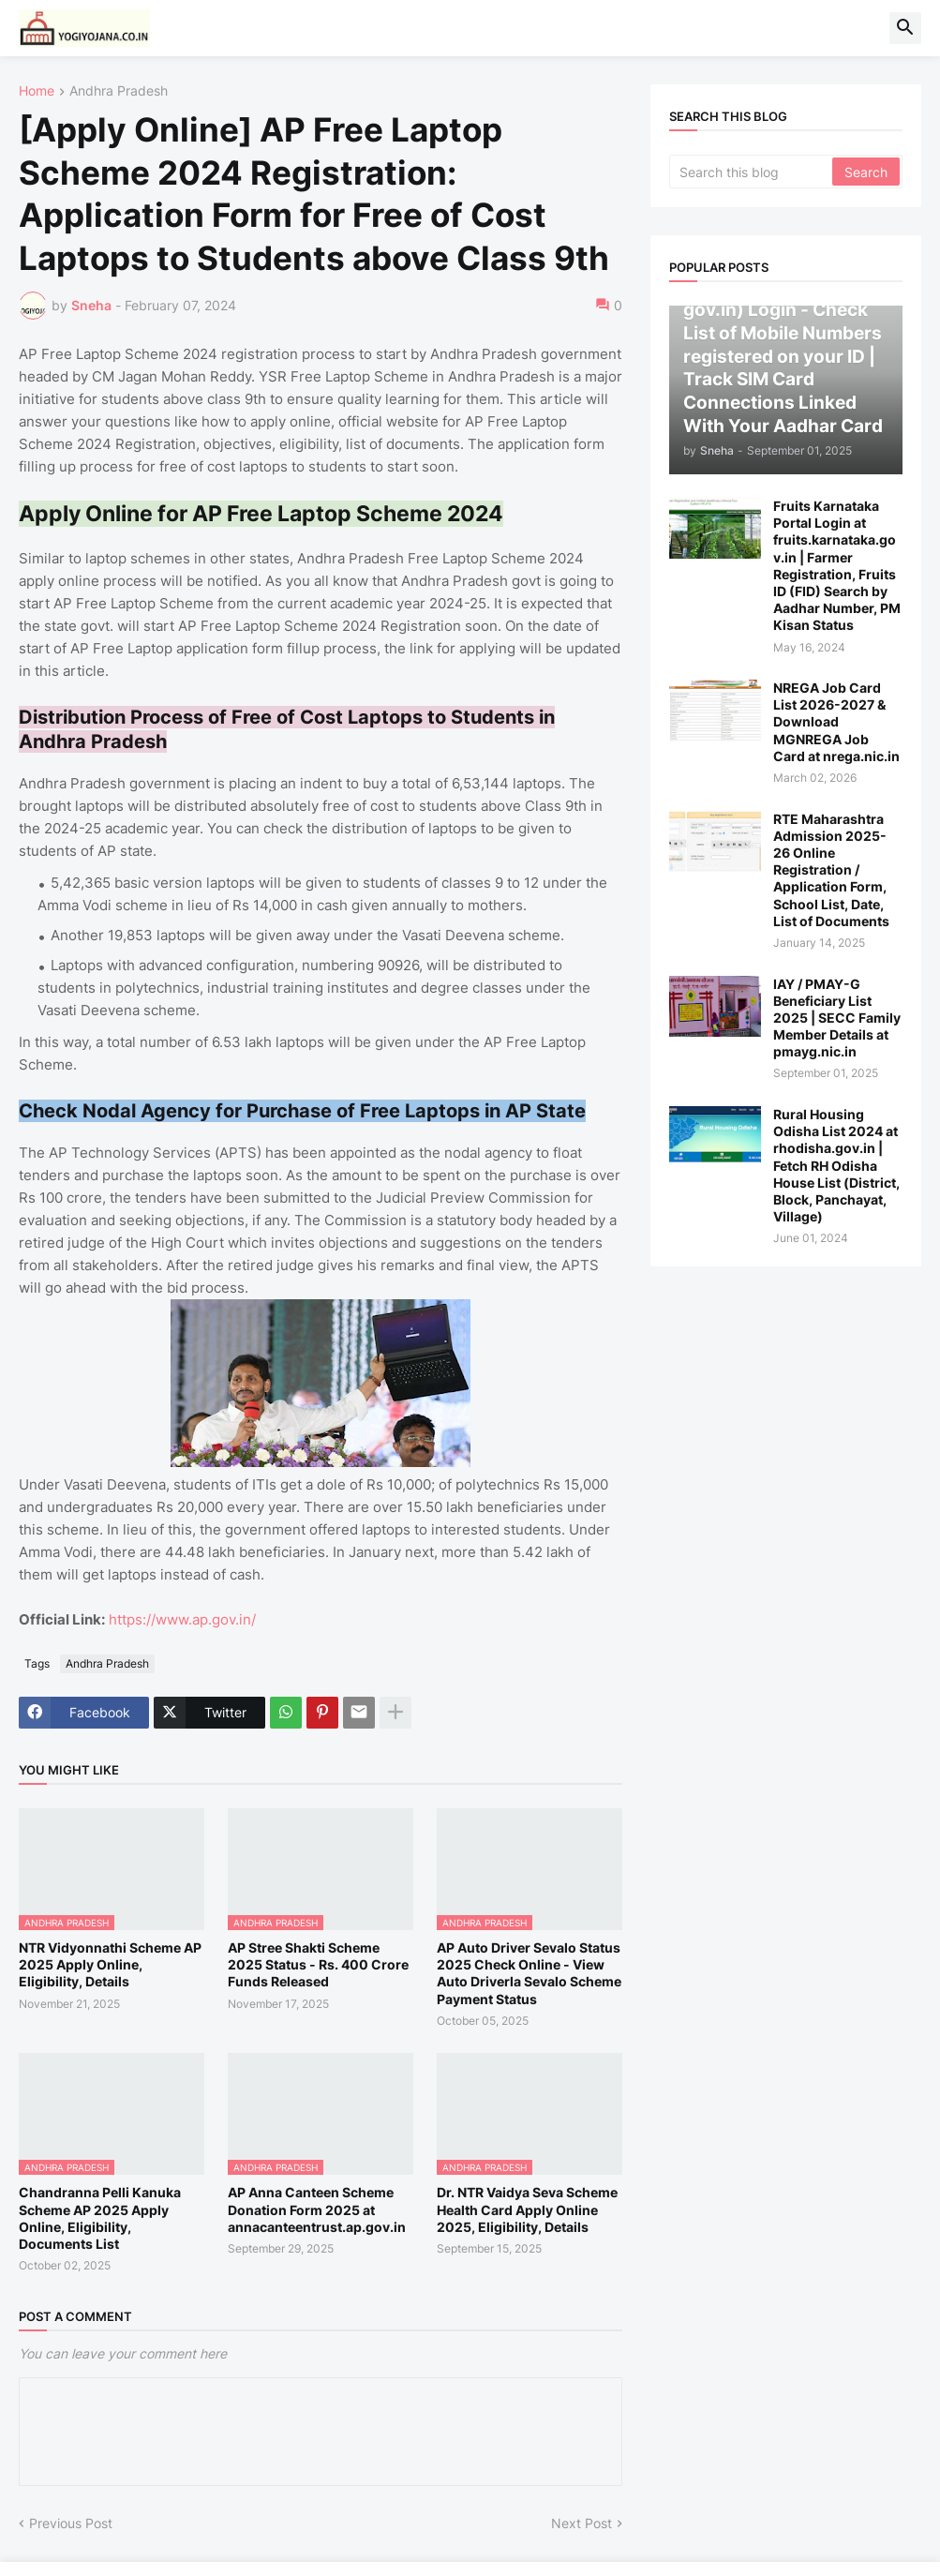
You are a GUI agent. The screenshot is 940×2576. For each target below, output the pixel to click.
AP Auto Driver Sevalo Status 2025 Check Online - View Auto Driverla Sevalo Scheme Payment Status (529, 1973)
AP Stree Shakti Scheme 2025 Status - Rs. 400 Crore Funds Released (318, 1964)
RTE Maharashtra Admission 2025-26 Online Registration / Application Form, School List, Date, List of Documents (831, 870)
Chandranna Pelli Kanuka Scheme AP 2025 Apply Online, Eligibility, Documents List (100, 2218)
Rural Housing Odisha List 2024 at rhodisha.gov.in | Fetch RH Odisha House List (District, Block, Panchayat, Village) (836, 1165)
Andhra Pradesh (118, 91)
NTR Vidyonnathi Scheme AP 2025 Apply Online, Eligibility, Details (110, 1964)
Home (36, 91)
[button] (905, 28)
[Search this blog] (752, 171)
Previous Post (70, 2523)
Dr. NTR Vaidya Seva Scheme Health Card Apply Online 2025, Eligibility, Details (527, 2209)
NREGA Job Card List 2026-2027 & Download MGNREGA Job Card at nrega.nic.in (836, 722)
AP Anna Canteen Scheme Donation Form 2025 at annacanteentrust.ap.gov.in (317, 2209)
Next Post (581, 2523)
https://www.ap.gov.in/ (182, 1619)
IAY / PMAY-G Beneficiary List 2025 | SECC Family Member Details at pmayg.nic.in (837, 1018)
